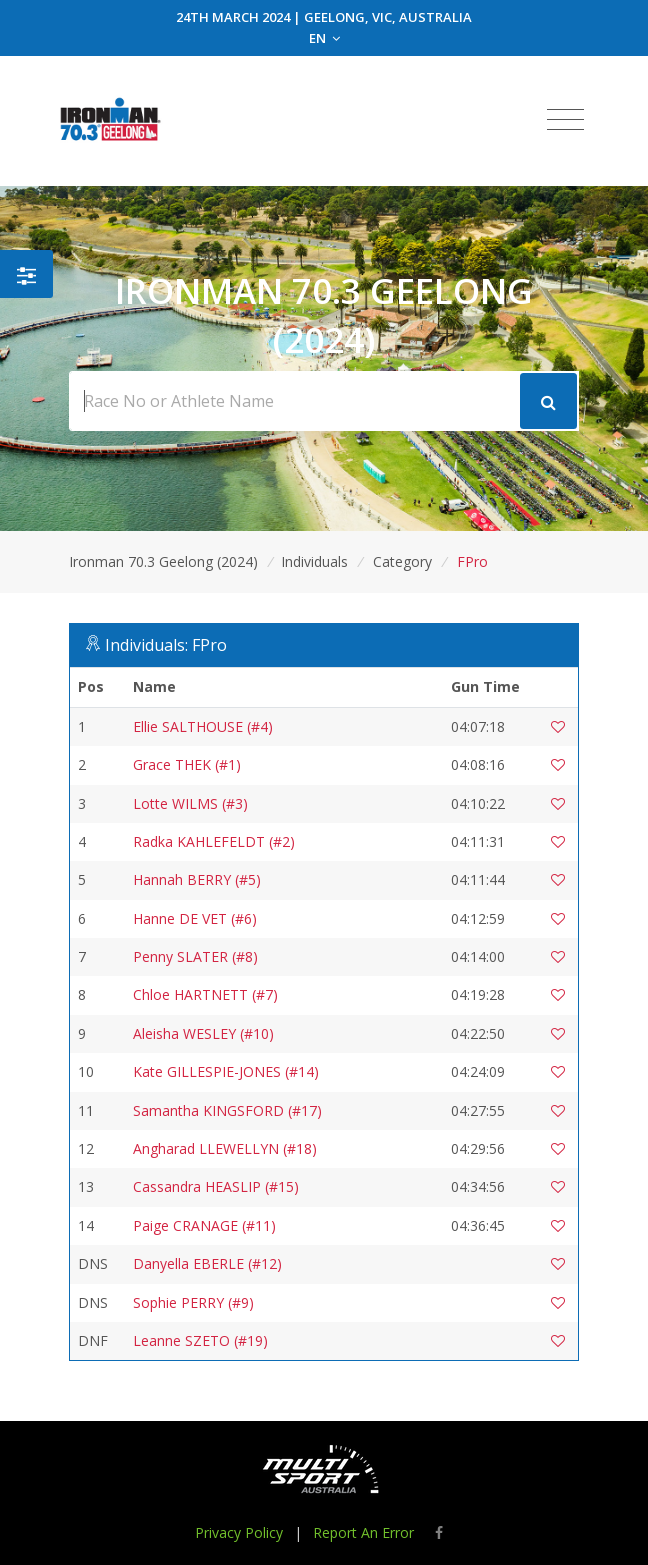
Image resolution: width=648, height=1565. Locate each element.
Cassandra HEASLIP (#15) (216, 1186)
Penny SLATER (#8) (195, 956)
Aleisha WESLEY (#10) (203, 1033)
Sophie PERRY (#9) (193, 1302)
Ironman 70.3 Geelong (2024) (163, 561)
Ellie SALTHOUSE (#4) (203, 726)
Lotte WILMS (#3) (190, 803)
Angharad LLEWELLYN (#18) (225, 1148)
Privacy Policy (239, 1532)
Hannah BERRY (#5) (197, 879)
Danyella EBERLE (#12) (207, 1263)
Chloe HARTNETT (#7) (205, 994)
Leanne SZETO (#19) (200, 1340)
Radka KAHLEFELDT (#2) (214, 841)
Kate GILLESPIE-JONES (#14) (226, 1071)
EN (324, 38)
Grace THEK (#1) (187, 764)
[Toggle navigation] (565, 120)
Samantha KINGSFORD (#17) (227, 1110)
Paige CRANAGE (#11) (204, 1225)
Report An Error (363, 1532)
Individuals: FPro (166, 645)
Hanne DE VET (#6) (195, 918)
